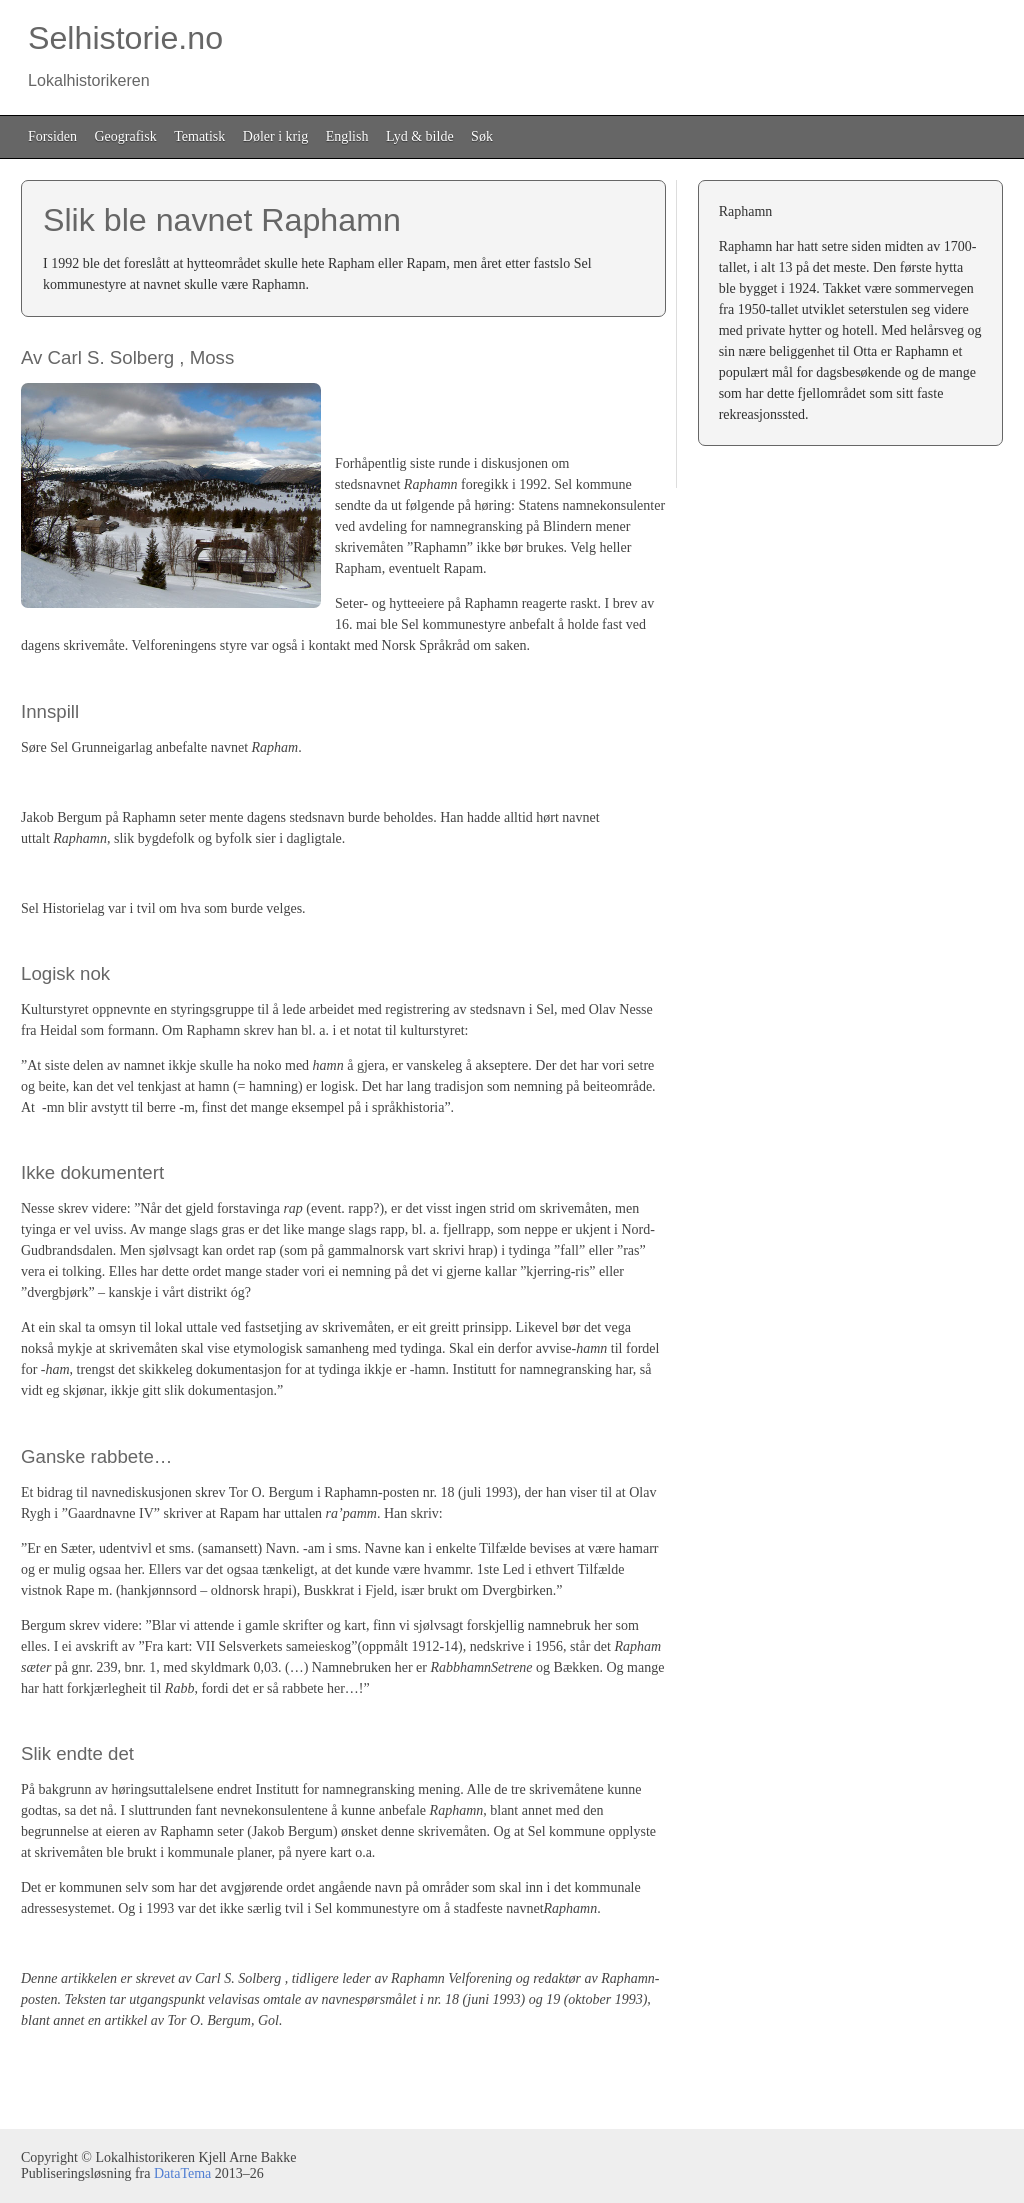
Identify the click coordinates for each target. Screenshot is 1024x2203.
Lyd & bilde (420, 136)
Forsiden (52, 136)
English (347, 136)
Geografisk (126, 136)
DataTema (182, 2173)
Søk (482, 136)
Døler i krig (275, 136)
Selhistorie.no (122, 54)
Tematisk (199, 136)
